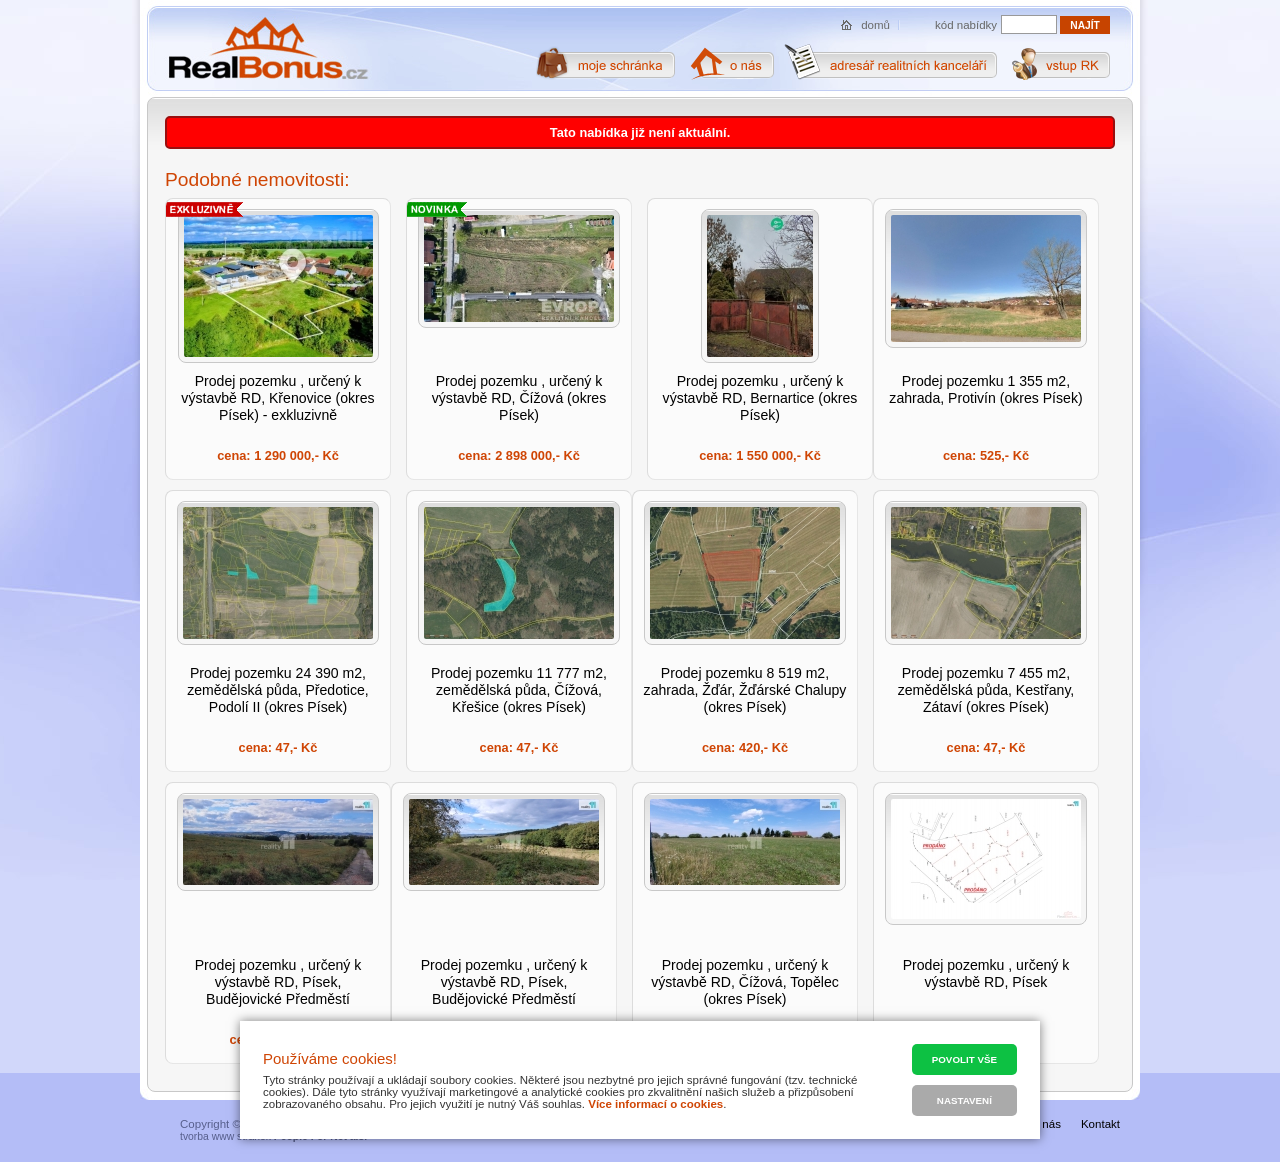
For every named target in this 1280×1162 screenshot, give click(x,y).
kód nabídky (966, 25)
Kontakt (1100, 1124)
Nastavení (964, 1100)
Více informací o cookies (655, 1104)
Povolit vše (964, 1059)
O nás (1045, 1124)
